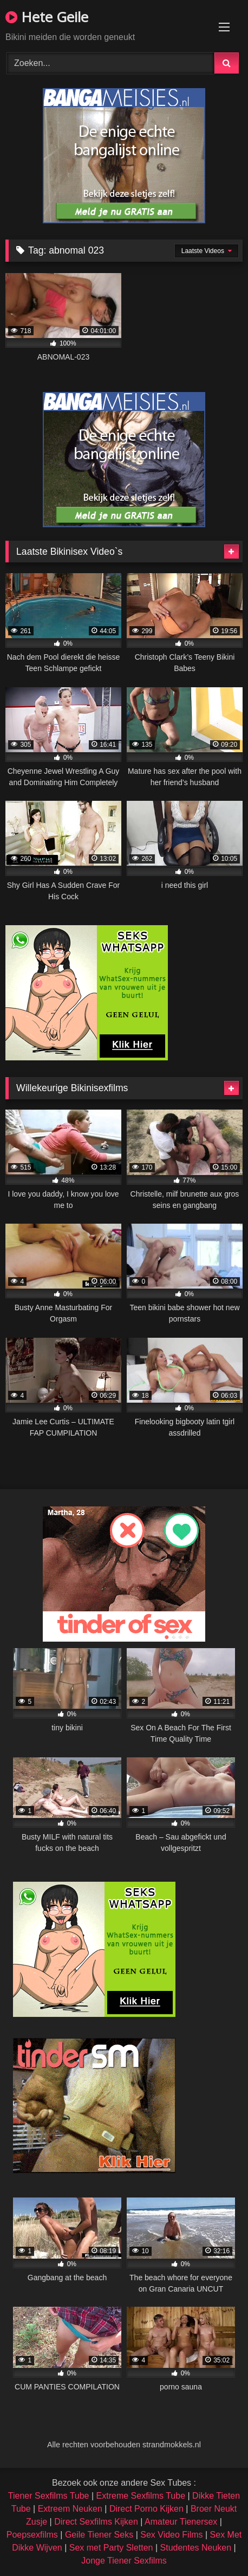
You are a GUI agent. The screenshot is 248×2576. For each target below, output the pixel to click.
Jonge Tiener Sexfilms (123, 2560)
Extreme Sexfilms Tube (141, 2495)
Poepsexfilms (32, 2534)
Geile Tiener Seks (99, 2534)
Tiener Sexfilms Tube (48, 2495)
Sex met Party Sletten (111, 2547)
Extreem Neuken (70, 2508)
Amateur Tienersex (181, 2521)
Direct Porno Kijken (146, 2508)
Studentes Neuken (196, 2547)
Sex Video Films (171, 2534)
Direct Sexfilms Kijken (96, 2521)
